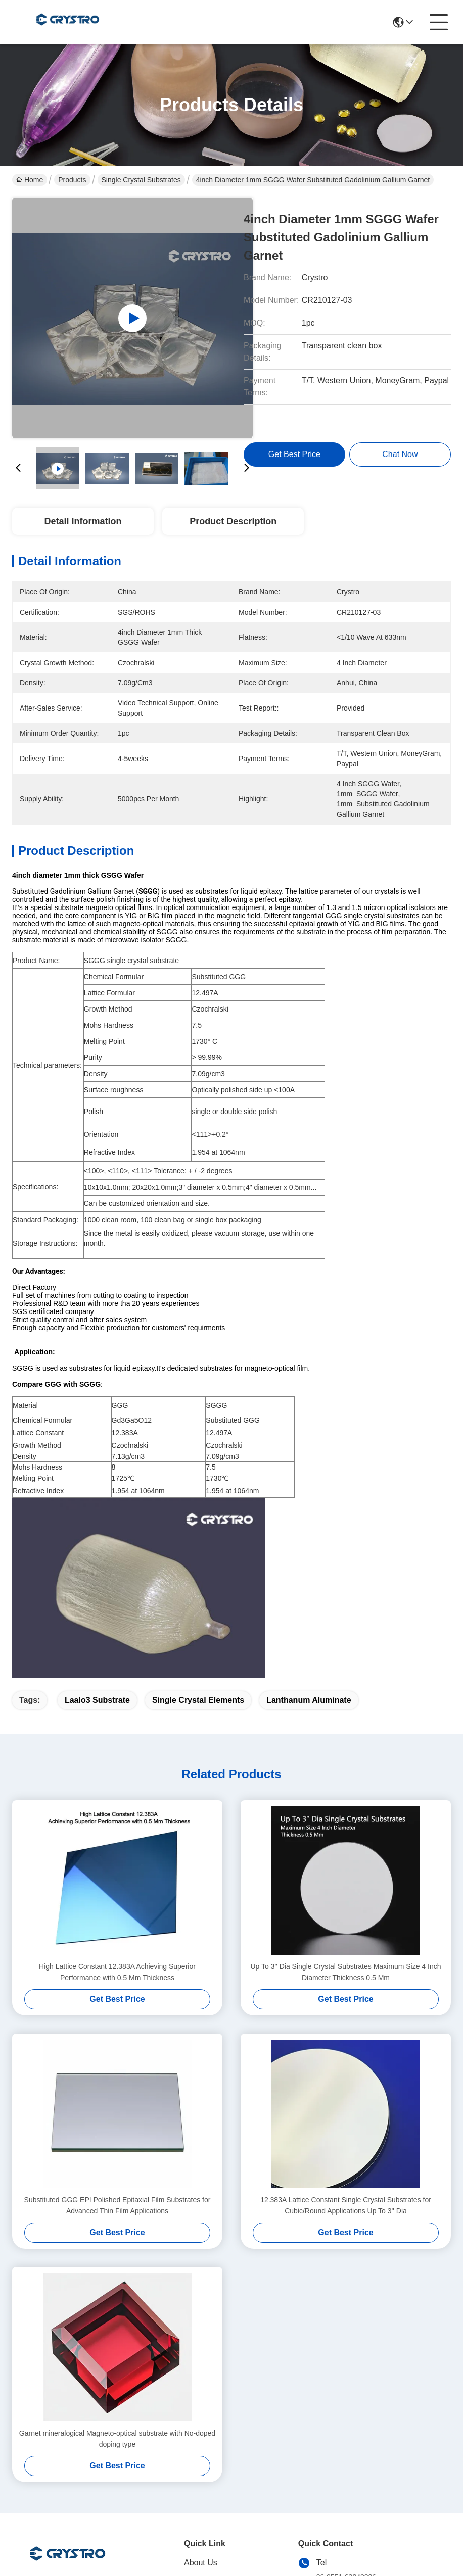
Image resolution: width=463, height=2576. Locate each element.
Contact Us (204, 2462)
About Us (200, 2381)
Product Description (233, 521)
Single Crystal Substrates (141, 180)
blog (191, 2442)
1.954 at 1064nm (138, 1491)
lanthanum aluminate (308, 1518)
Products (72, 180)
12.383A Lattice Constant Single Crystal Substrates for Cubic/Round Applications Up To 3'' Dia (345, 2024)
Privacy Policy (34, 2534)
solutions (200, 2421)
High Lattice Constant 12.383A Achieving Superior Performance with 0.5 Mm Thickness (117, 1790)
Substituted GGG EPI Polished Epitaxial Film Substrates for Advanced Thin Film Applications (117, 2024)
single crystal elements (198, 1518)
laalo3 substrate (97, 1518)
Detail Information (82, 521)
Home (29, 180)
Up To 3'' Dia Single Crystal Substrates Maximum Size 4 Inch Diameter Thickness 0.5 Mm (345, 1790)
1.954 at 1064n (229, 1491)
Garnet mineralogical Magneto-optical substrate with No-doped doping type (117, 2257)
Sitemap (79, 2534)
